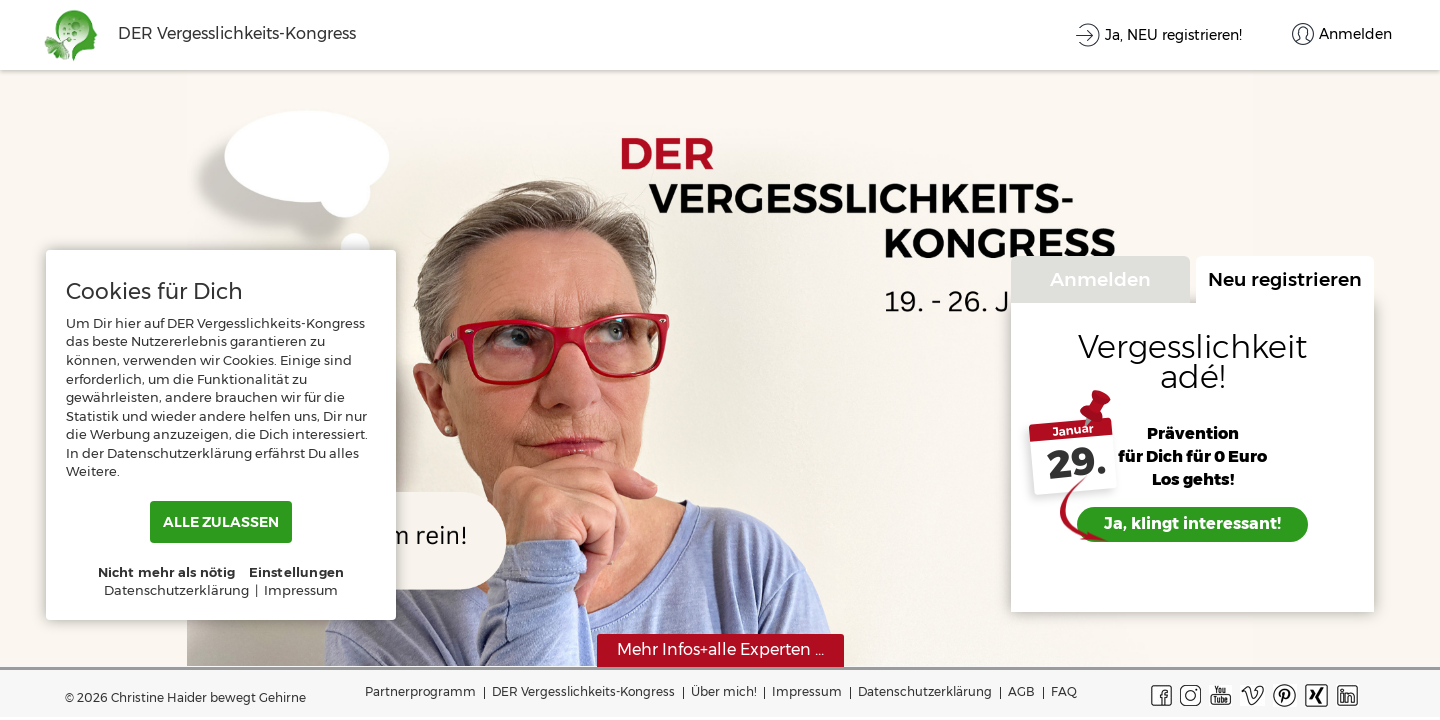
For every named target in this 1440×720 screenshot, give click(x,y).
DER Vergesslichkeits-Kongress (583, 691)
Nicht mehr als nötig (167, 572)
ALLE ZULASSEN (221, 522)
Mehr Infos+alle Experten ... (720, 649)
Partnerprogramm (420, 691)
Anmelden (1100, 279)
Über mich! (723, 691)
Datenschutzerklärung (925, 691)
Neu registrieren (1285, 279)
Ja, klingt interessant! (1192, 523)
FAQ (1064, 691)
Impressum (807, 691)
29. (1076, 463)
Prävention (1193, 433)
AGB (1021, 691)
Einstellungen (297, 572)
